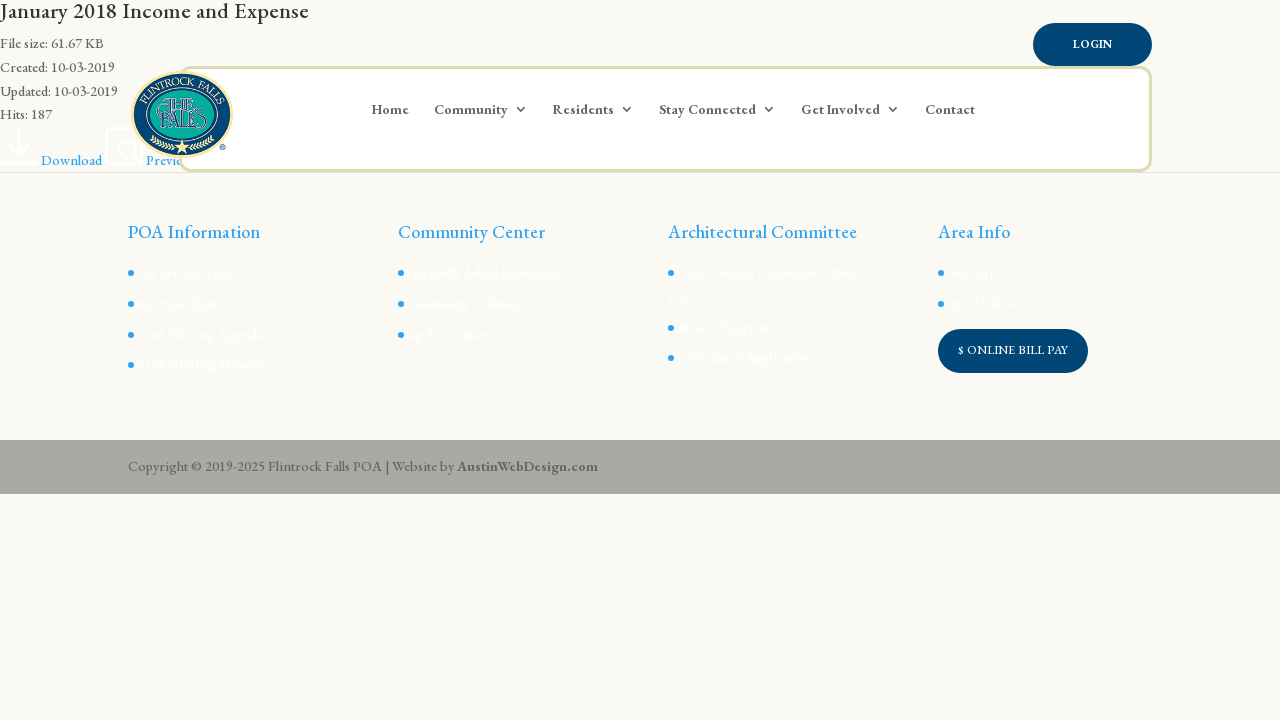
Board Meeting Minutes (196, 364)
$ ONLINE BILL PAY (1013, 350)
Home (390, 110)
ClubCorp (967, 272)
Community (471, 110)
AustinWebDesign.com (527, 466)
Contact (950, 110)
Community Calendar (461, 303)
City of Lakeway (984, 303)
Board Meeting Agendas (198, 334)
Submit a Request (718, 327)
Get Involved (840, 110)
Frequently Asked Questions (478, 272)
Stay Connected (707, 110)
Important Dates (175, 303)
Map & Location (445, 334)
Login (1092, 44)
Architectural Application (740, 357)
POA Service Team (182, 272)
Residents (583, 110)
